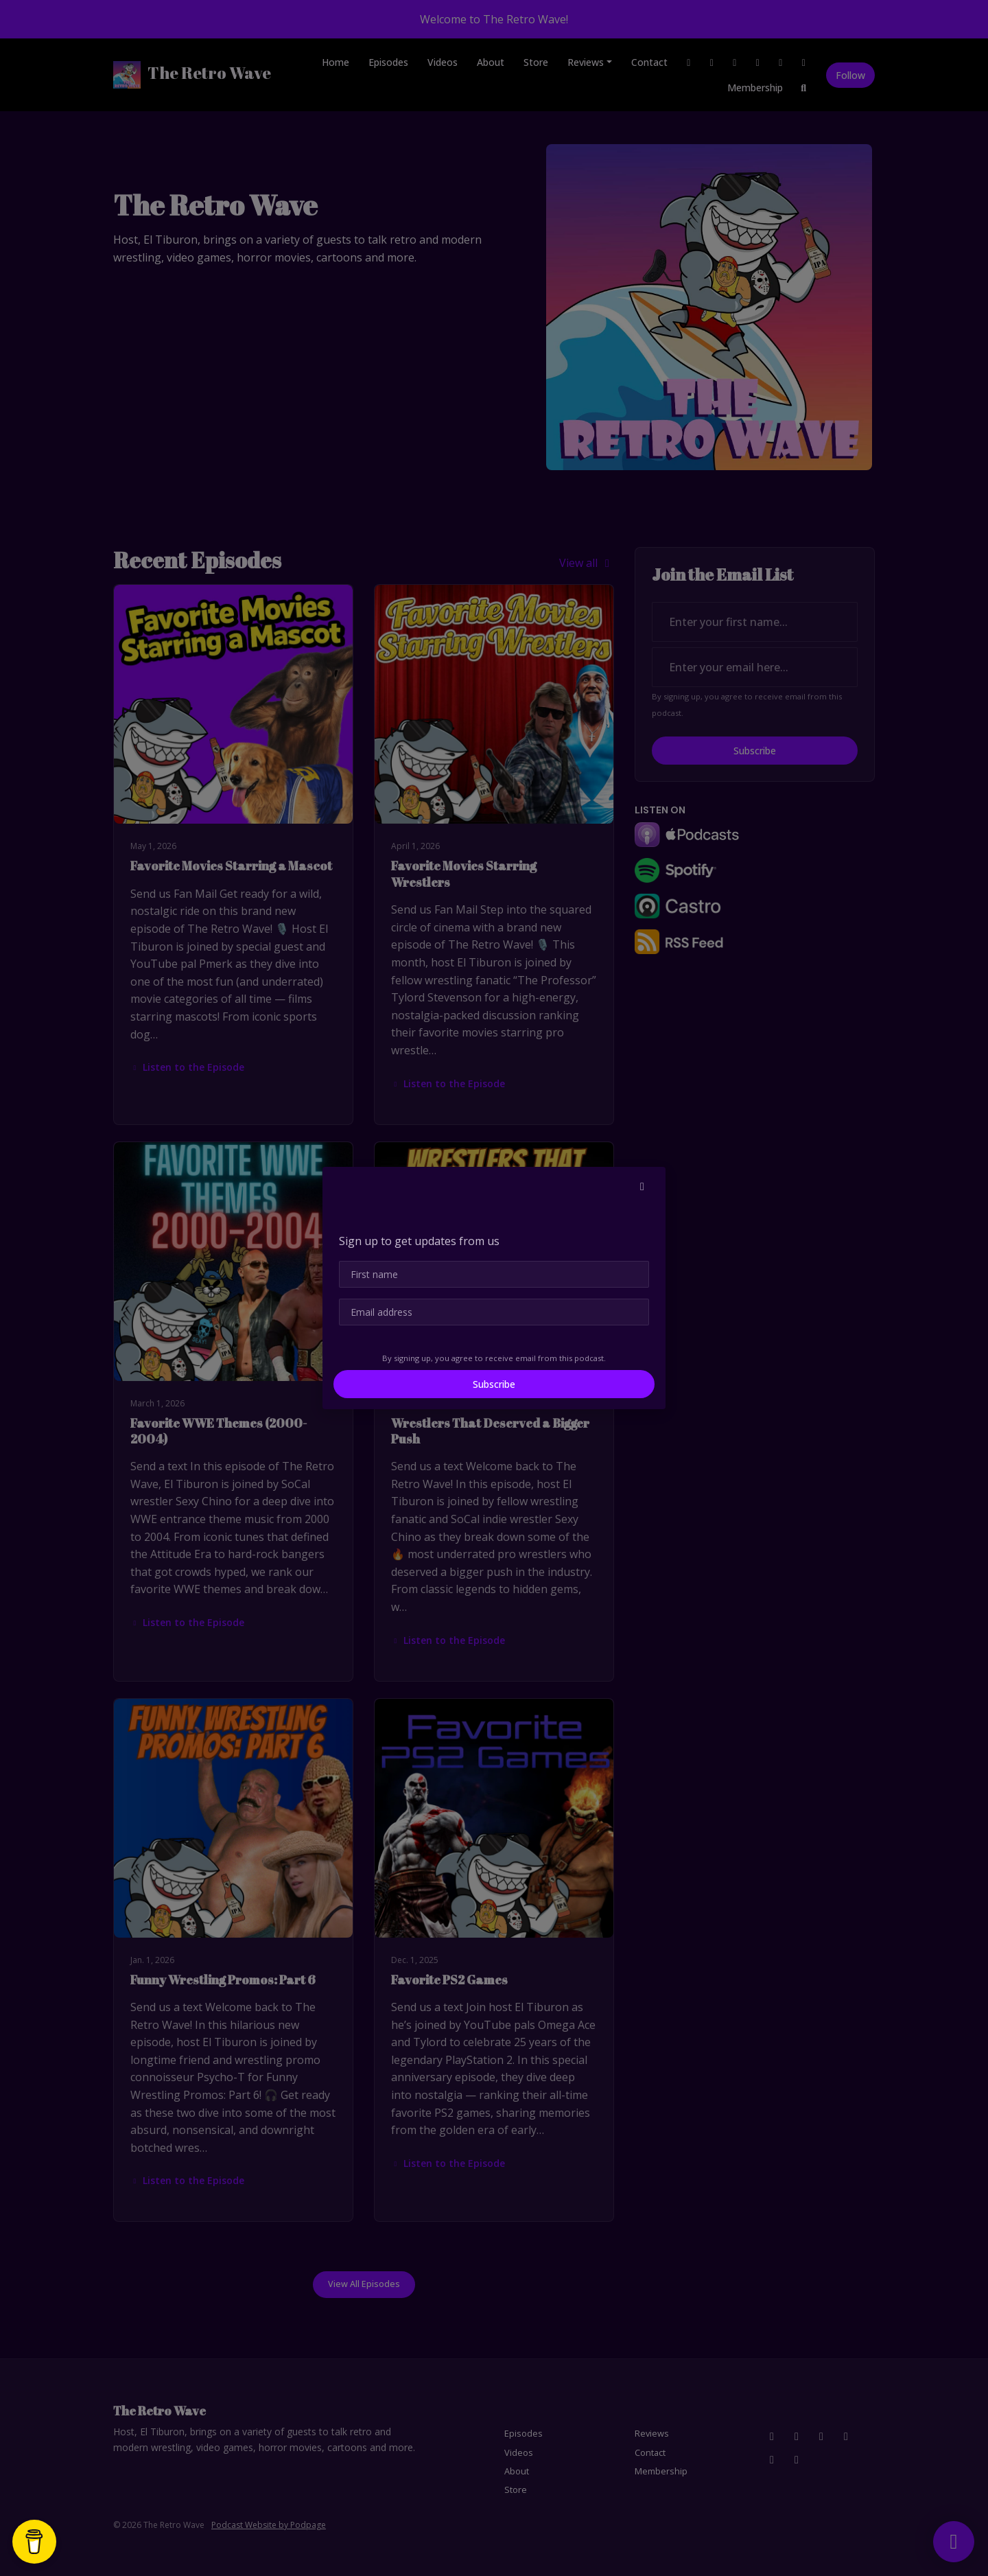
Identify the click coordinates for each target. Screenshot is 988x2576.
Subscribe (494, 1384)
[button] (642, 1186)
